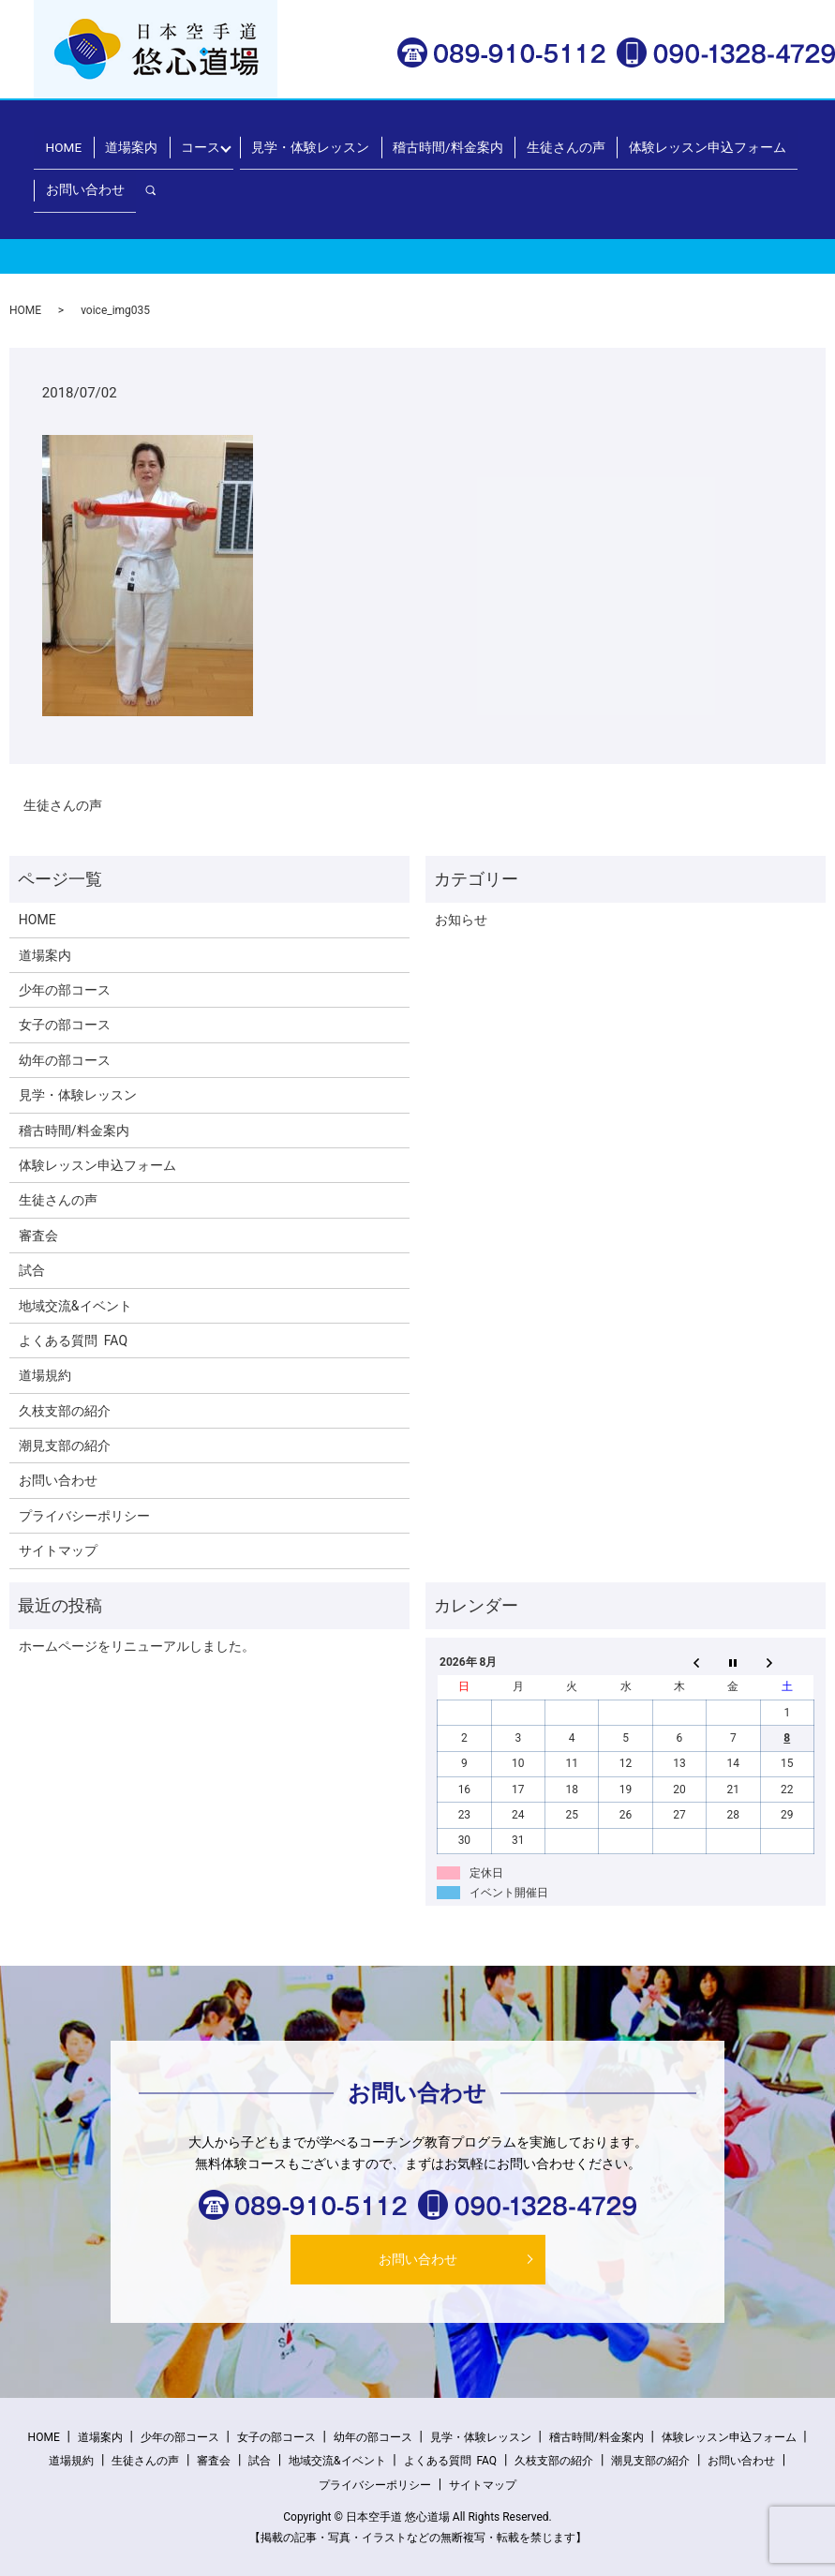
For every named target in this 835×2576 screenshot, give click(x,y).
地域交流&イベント (75, 1305)
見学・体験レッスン (297, 139)
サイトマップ (58, 1550)
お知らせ (461, 919)
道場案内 (152, 139)
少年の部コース (65, 989)
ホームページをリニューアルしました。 (137, 1646)
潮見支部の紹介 (65, 1445)
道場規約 (45, 1375)
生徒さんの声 (503, 139)
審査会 (38, 1235)
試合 (32, 1270)
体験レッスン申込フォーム (617, 139)
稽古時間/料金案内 (409, 139)
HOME (100, 139)
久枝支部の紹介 (65, 1410)
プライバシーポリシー (84, 1515)
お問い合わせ (733, 139)
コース (205, 139)
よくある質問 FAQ (73, 1340)
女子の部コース (65, 1024)
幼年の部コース (65, 1060)
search (798, 138)
